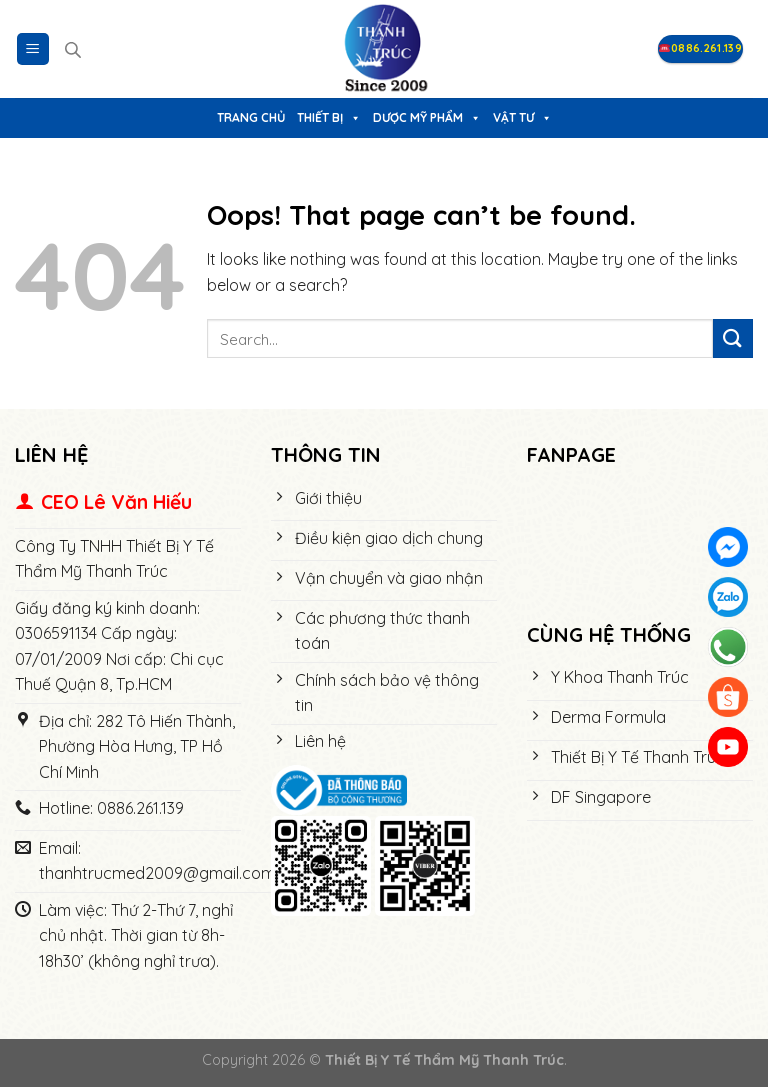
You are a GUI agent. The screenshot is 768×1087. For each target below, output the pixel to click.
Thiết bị (329, 117)
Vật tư (522, 117)
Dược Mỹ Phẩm (427, 117)
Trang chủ (251, 117)
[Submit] (733, 338)
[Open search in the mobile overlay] (73, 49)
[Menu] (33, 49)
